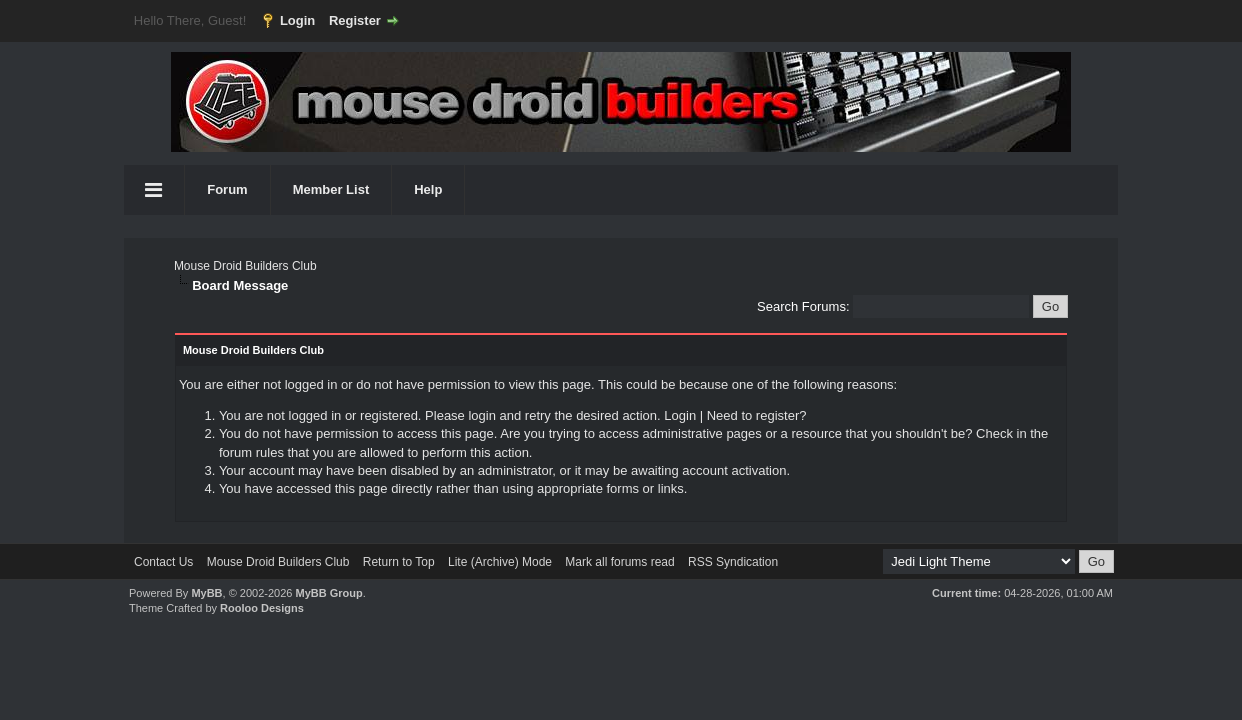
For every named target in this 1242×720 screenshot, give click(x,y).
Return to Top (399, 562)
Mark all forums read (619, 562)
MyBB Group (328, 593)
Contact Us (163, 562)
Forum (227, 189)
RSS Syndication (733, 562)
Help (428, 189)
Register (355, 20)
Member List (331, 189)
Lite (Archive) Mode (500, 562)
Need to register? (757, 415)
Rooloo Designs (262, 608)
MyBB (206, 593)
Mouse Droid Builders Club (245, 266)
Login (297, 20)
